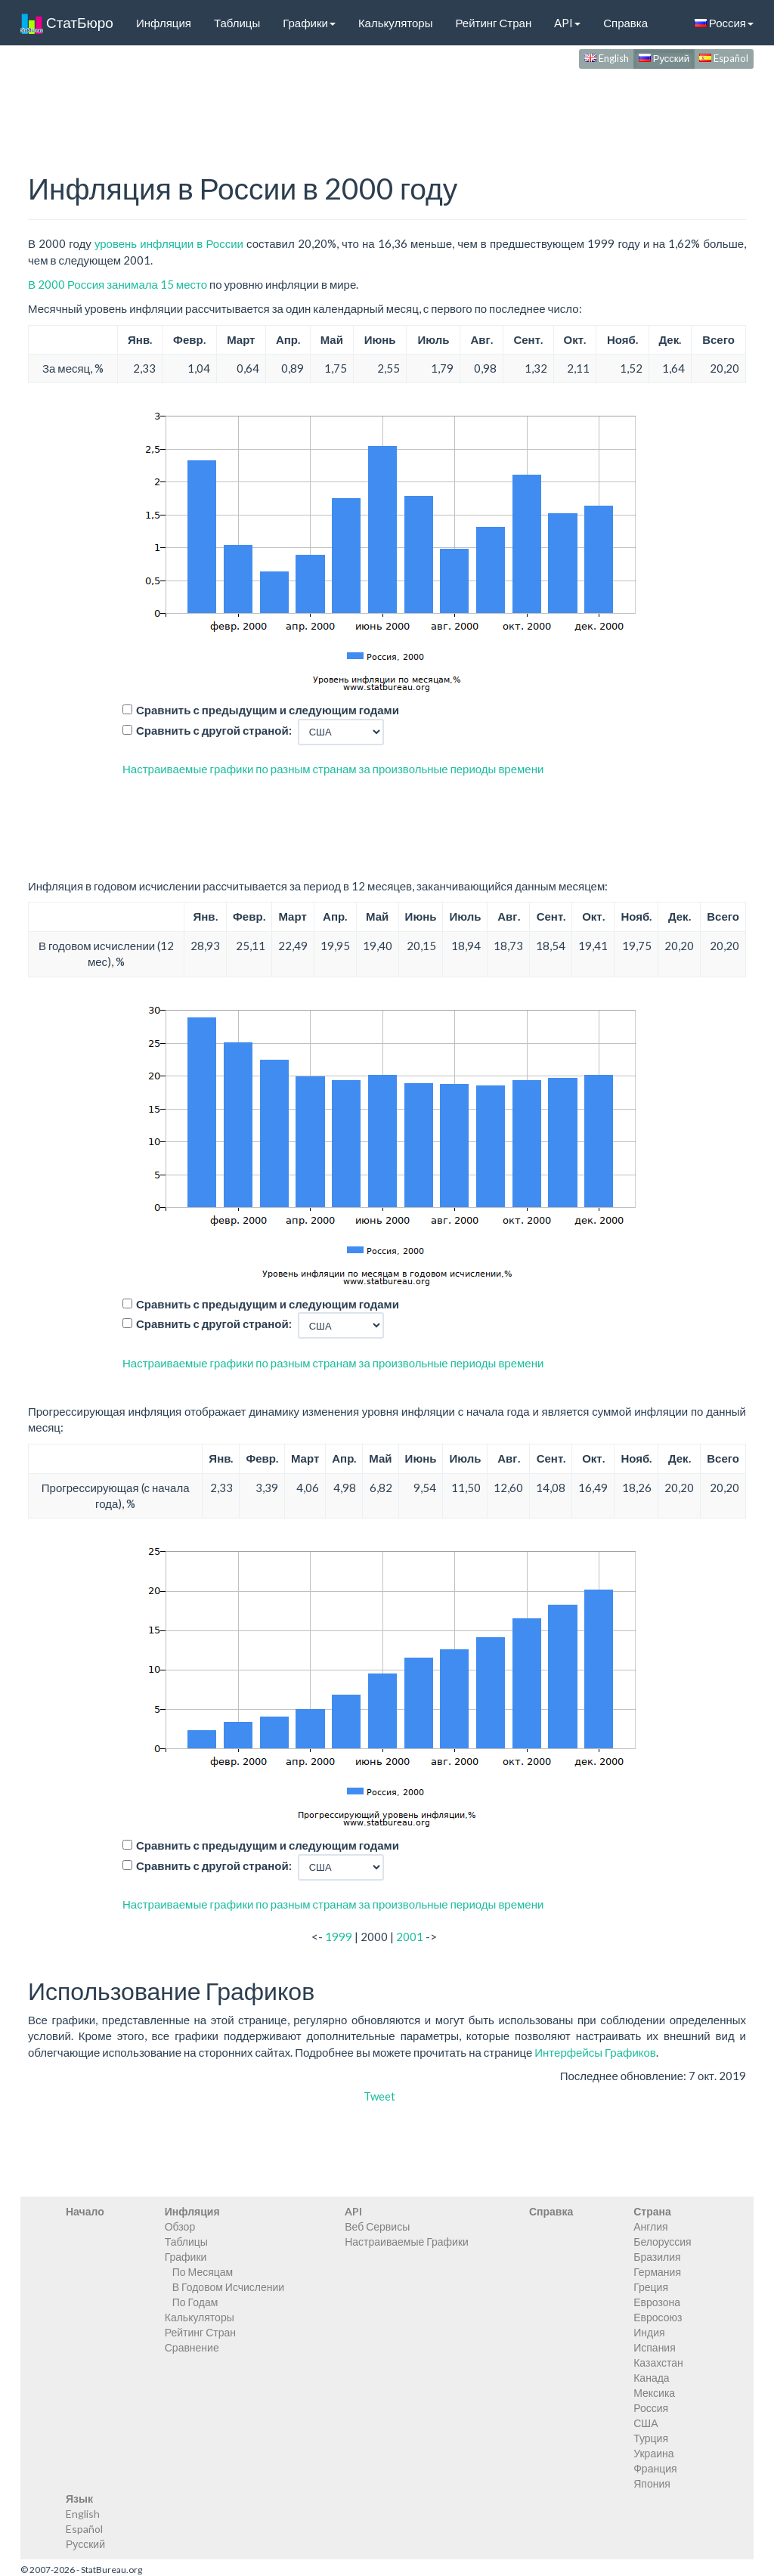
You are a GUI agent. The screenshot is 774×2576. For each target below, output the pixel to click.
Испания (654, 2347)
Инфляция (163, 22)
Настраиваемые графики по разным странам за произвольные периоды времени (332, 769)
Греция (650, 2286)
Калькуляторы (395, 22)
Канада (651, 2377)
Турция (650, 2438)
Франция (654, 2468)
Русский (664, 58)
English (606, 58)
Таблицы (237, 22)
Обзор (180, 2226)
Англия (650, 2226)
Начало (85, 2211)
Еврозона (656, 2302)
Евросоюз (657, 2317)
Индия (648, 2332)
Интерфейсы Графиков (595, 2052)
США (645, 2423)
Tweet (379, 2096)
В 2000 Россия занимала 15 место (117, 284)
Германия (657, 2271)
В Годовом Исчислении (228, 2286)
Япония (651, 2483)
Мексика (654, 2392)
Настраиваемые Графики (407, 2241)
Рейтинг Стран (493, 22)
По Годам (195, 2302)
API (567, 22)
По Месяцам (202, 2271)
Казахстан (658, 2362)
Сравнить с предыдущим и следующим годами (267, 710)
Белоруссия (662, 2241)
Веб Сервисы (377, 2226)
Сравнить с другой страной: (214, 730)
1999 (338, 1936)
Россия (724, 22)
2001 (409, 1936)
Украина (653, 2453)
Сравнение (192, 2347)
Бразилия (656, 2256)
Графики (309, 22)
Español (723, 58)
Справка (625, 22)
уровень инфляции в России (168, 243)
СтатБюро (66, 22)
